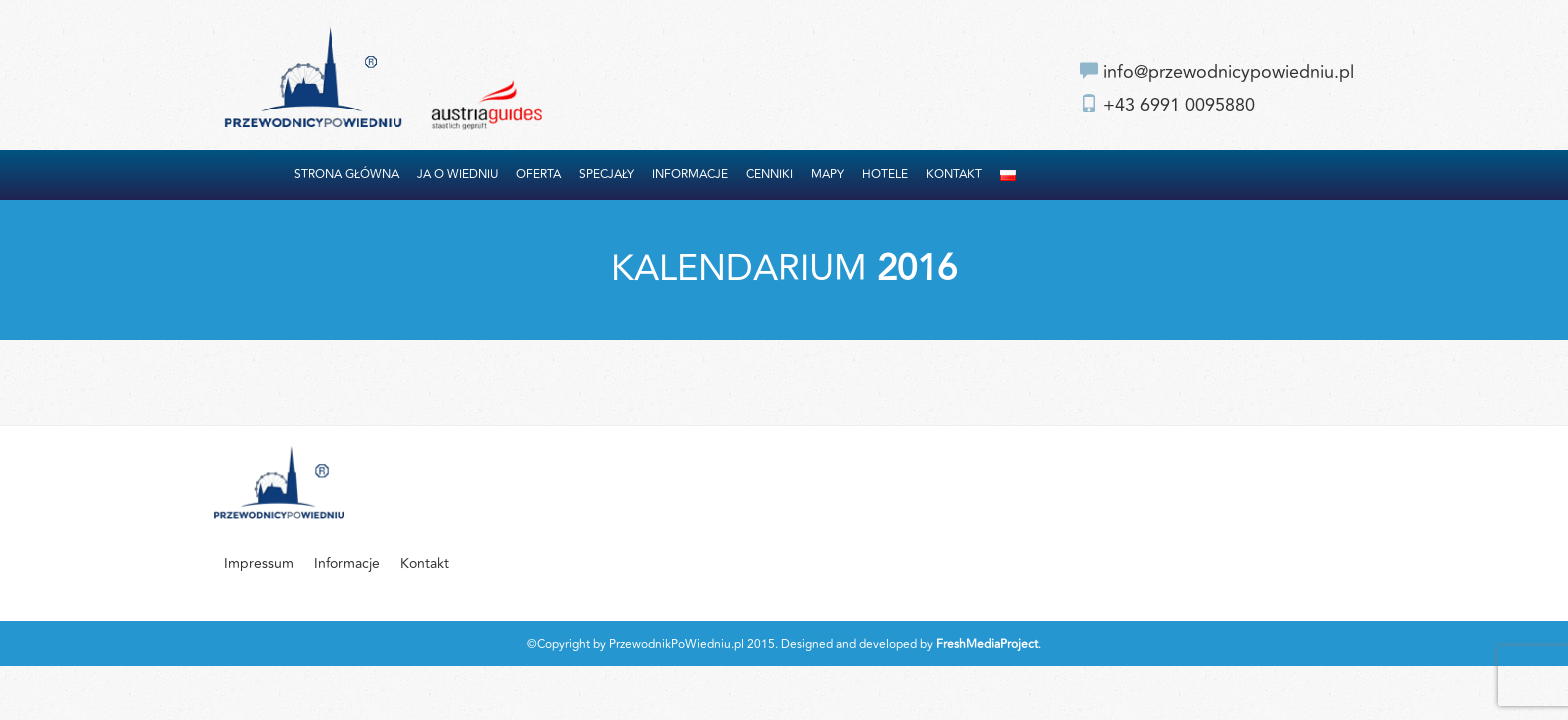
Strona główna (346, 174)
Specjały (606, 174)
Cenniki (769, 174)
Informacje (690, 174)
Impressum (259, 563)
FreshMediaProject (987, 644)
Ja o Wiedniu (457, 174)
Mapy (827, 174)
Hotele (885, 174)
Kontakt (954, 174)
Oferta (538, 174)
